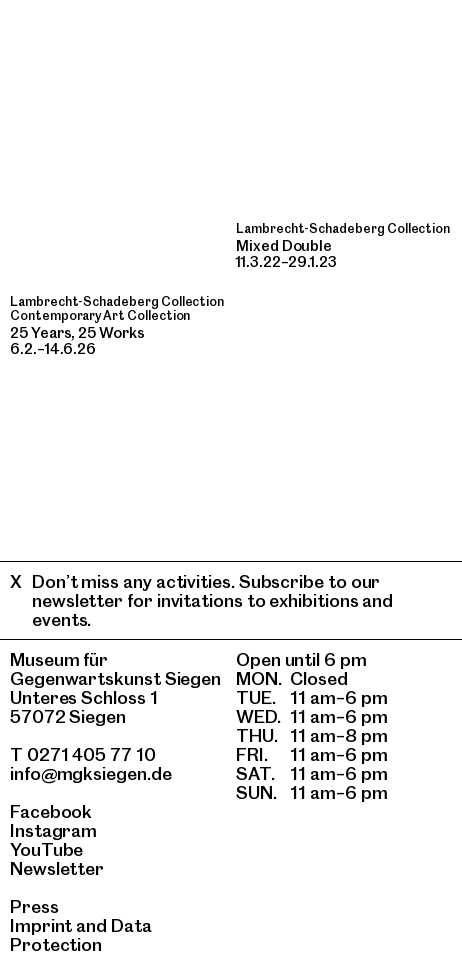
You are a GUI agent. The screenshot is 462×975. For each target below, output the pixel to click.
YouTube (46, 849)
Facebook (51, 811)
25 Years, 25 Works (77, 333)
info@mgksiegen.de (91, 773)
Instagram (53, 830)
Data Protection (81, 935)
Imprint (41, 925)
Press (34, 906)
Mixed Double (284, 246)
